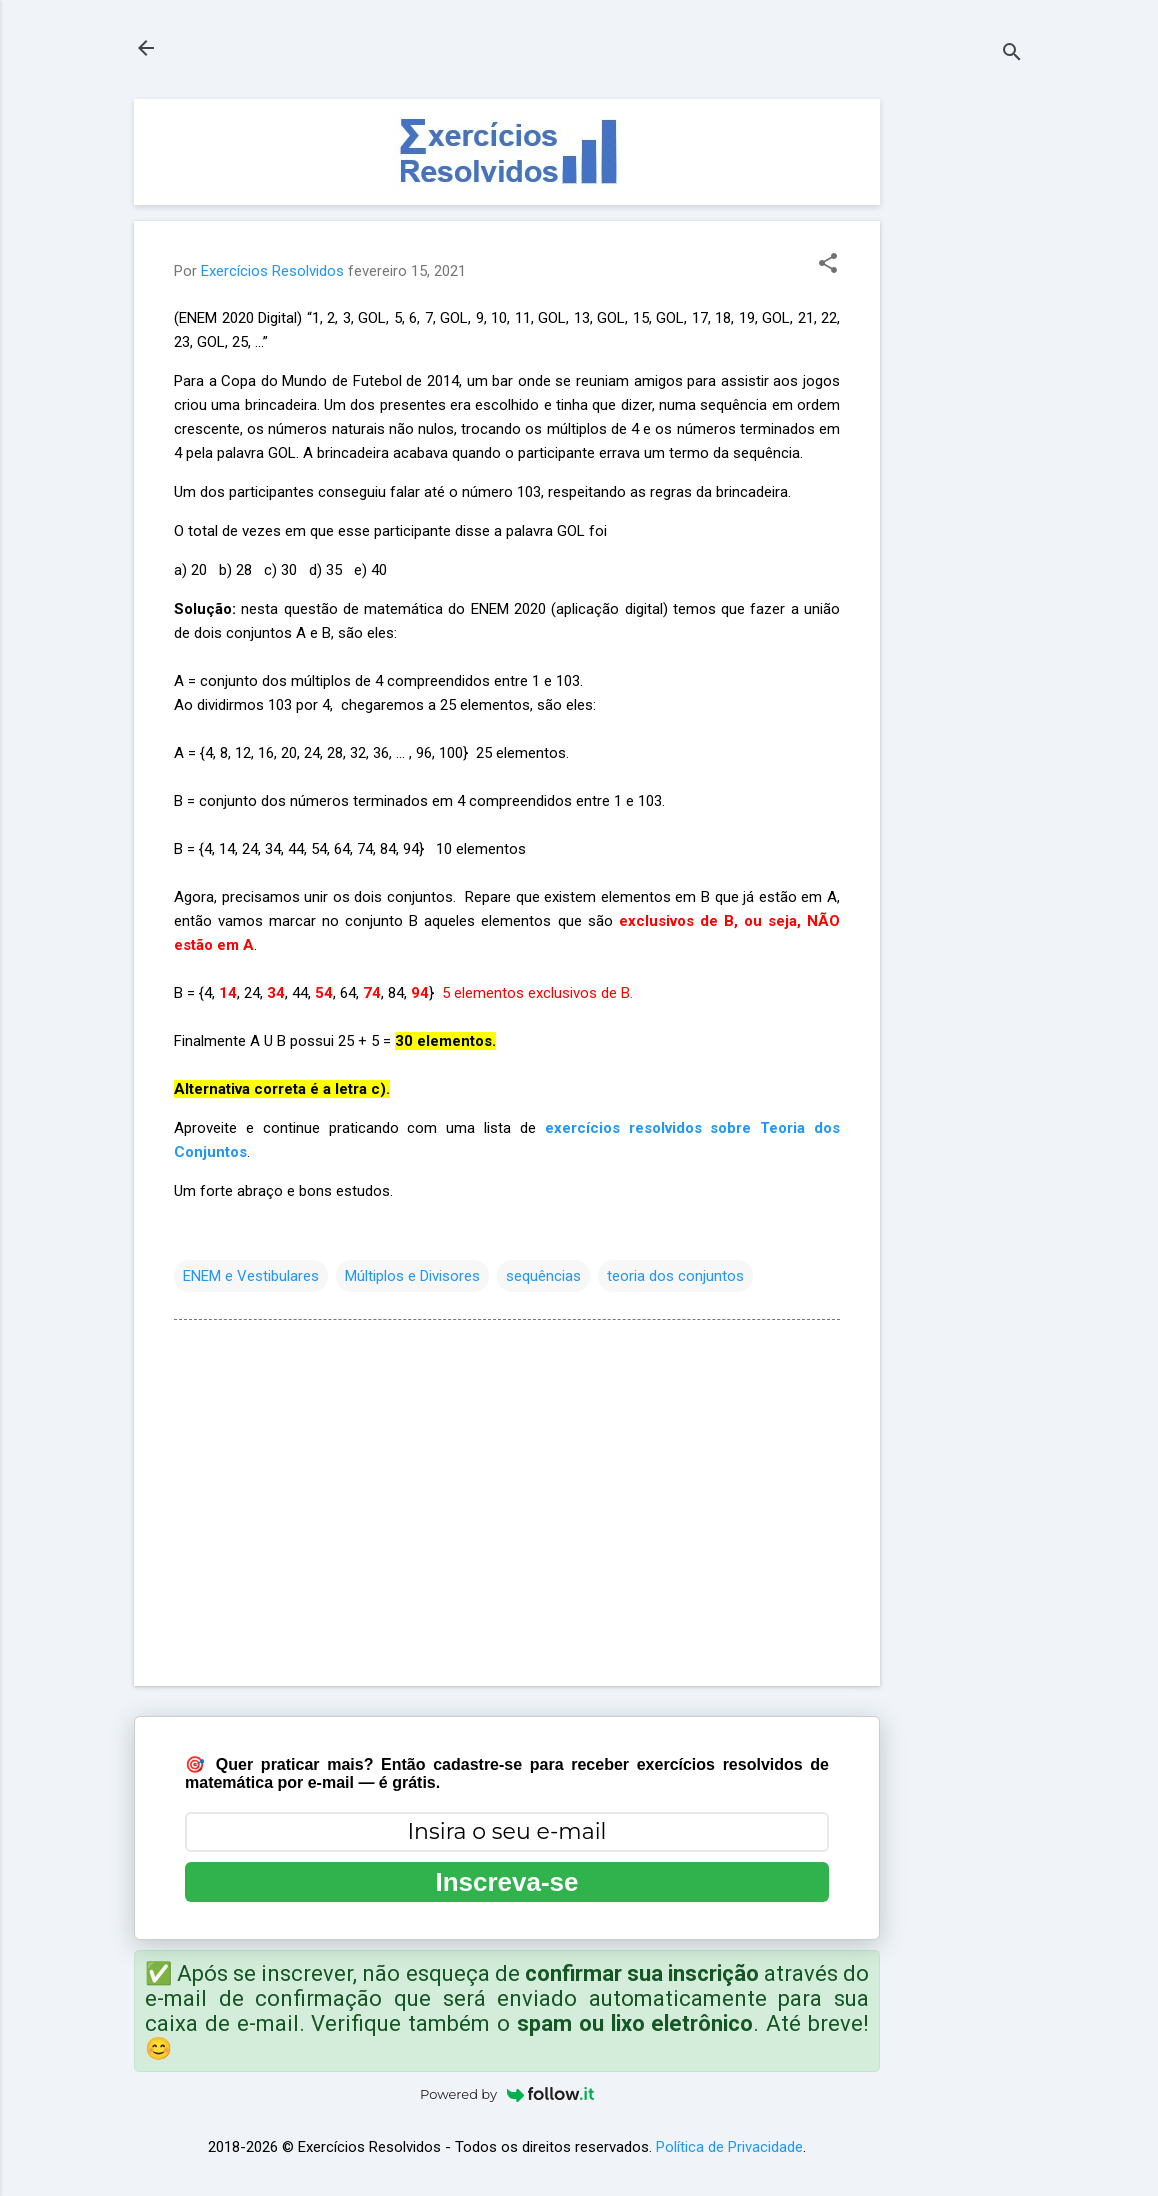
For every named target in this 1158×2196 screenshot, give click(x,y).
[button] (828, 265)
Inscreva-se (506, 1882)
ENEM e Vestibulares (251, 1276)
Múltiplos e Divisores (412, 1276)
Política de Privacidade (729, 2147)
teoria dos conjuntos (675, 1276)
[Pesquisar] (1012, 54)
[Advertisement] (960, 399)
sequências (543, 1276)
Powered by (507, 2094)
